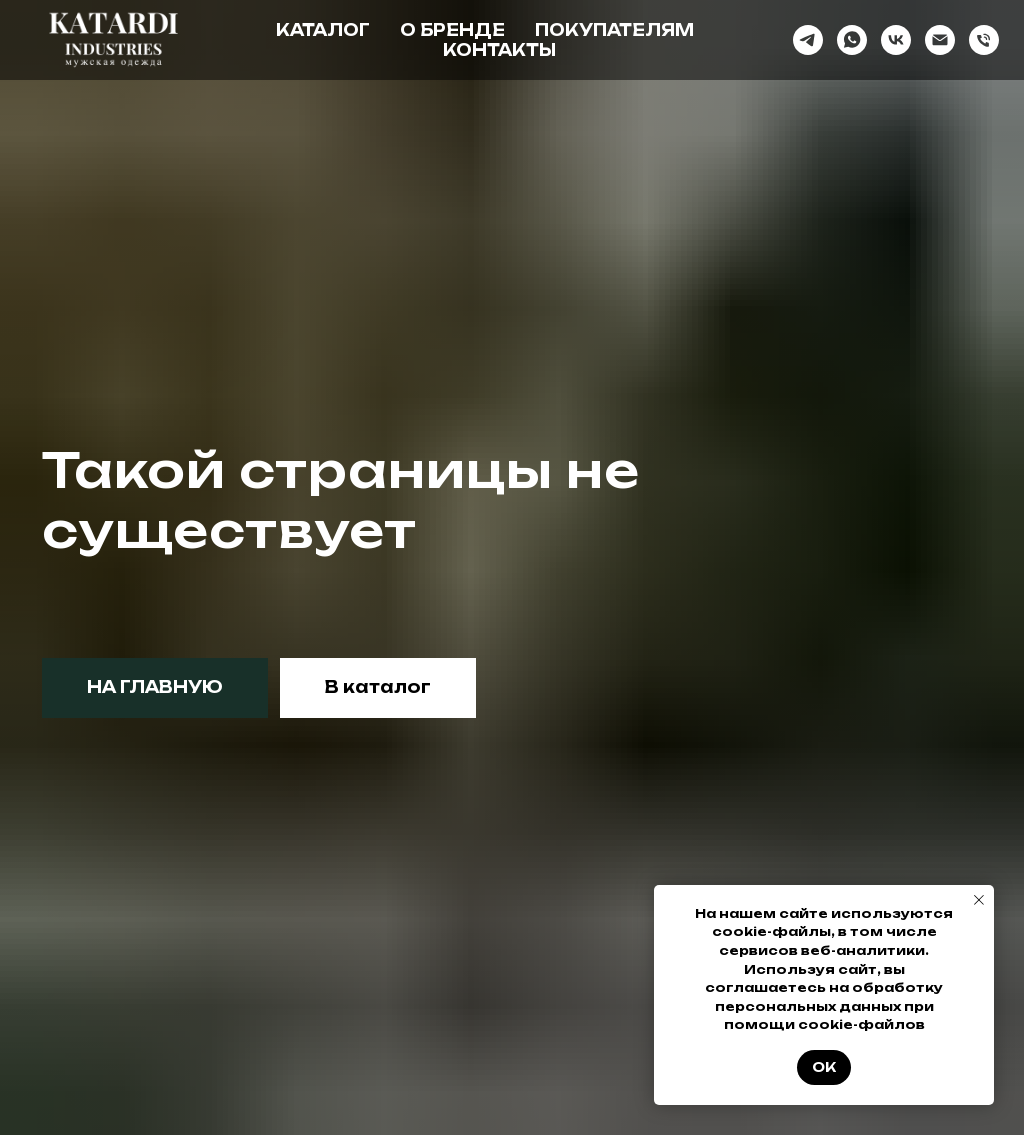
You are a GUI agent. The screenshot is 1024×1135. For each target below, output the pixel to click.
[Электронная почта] (940, 40)
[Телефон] (984, 40)
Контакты (499, 50)
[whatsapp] (852, 40)
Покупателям (614, 30)
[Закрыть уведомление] (979, 900)
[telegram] (808, 40)
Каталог (323, 30)
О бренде (452, 30)
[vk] (896, 40)
